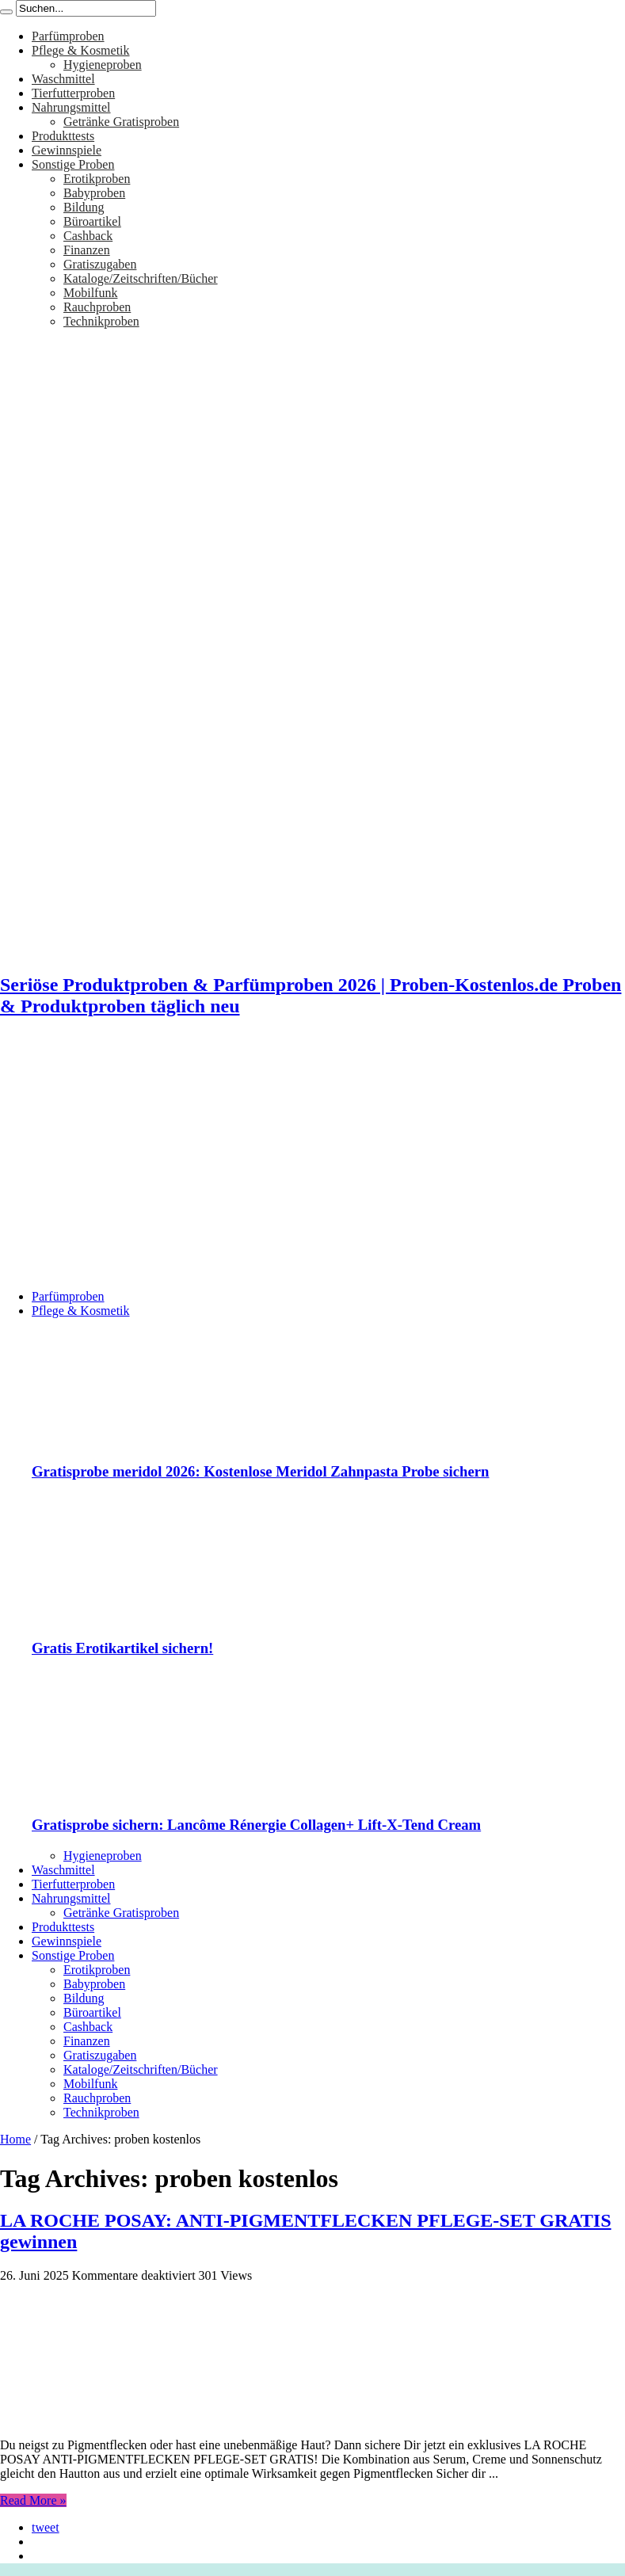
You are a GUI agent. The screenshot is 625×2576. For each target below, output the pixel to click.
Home (15, 2139)
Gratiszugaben (99, 264)
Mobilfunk (90, 292)
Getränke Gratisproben (121, 121)
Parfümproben (68, 36)
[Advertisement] (312, 1166)
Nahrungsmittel (71, 107)
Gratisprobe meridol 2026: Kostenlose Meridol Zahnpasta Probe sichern (261, 1471)
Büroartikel (92, 221)
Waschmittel (63, 79)
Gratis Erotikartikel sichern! (122, 1648)
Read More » (33, 2500)
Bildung (84, 207)
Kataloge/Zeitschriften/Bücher (140, 278)
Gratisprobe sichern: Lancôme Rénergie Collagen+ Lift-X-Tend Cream (256, 1824)
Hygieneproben (102, 64)
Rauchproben (97, 307)
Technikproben (101, 321)
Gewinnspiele (66, 150)
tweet (45, 2527)
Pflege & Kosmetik (81, 50)
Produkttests (63, 136)
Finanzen (86, 250)
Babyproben (94, 193)
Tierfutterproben (73, 93)
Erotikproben (96, 178)
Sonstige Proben (73, 164)
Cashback (87, 235)
